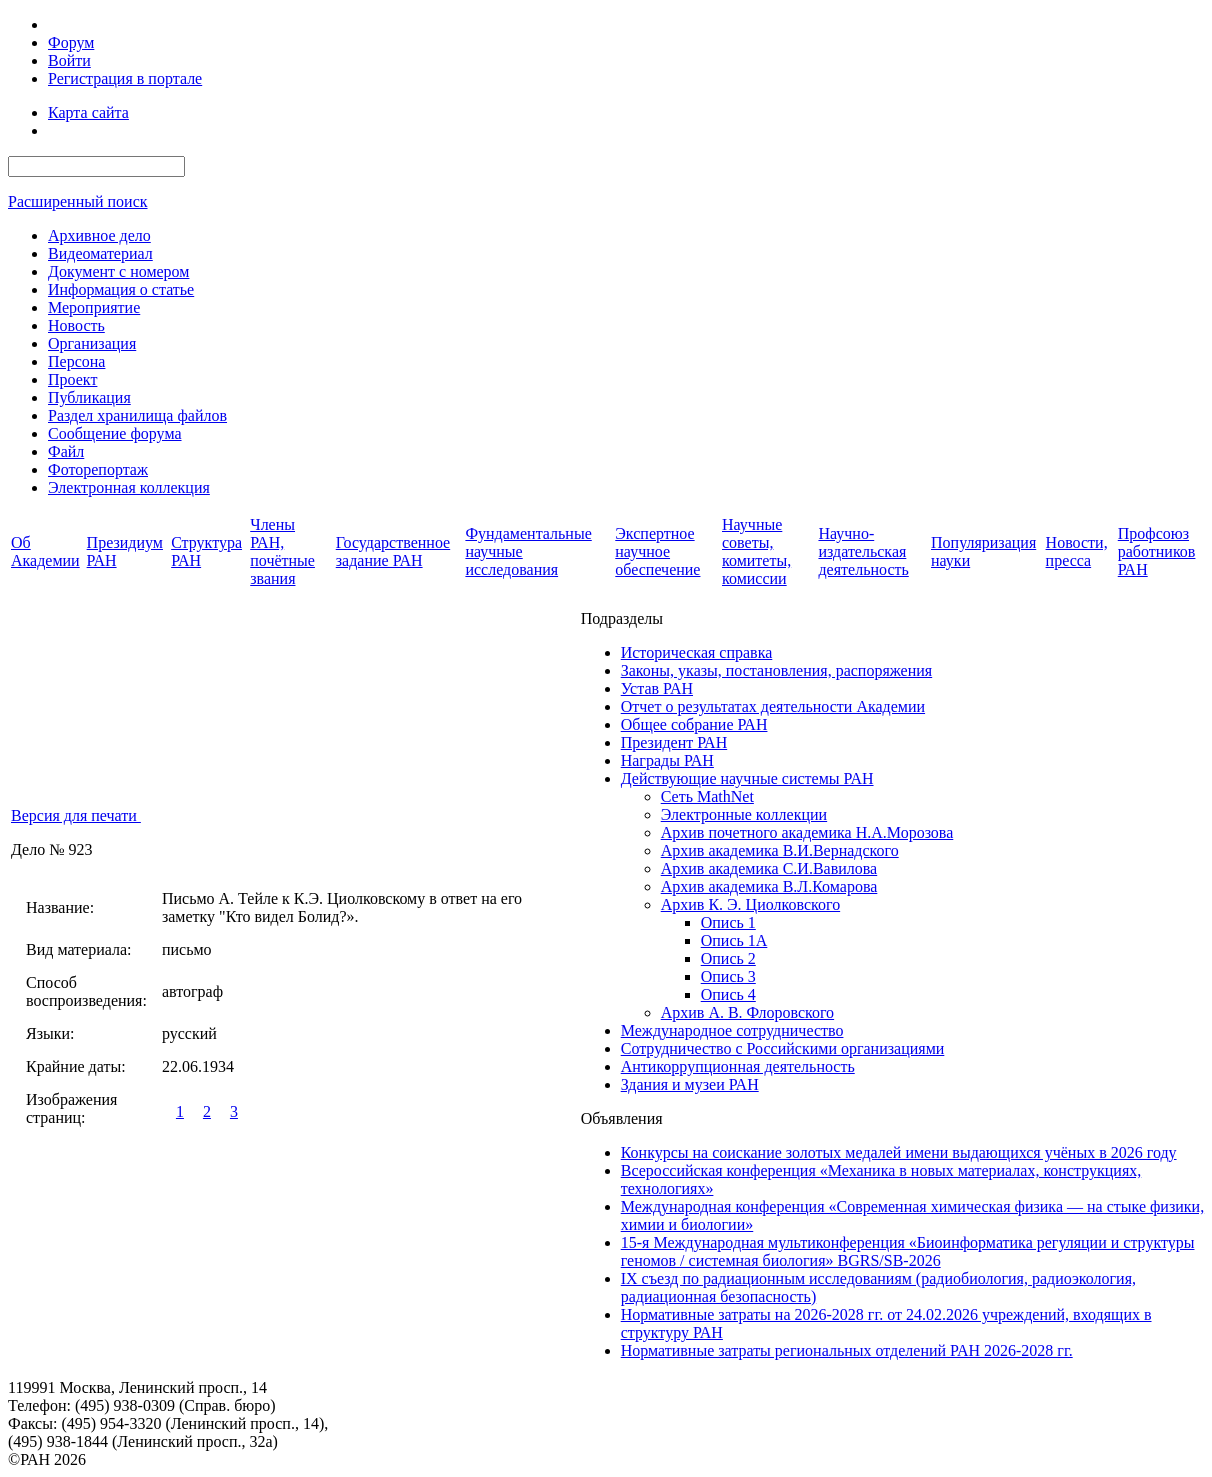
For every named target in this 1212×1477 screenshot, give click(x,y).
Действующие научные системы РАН (747, 778)
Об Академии (45, 551)
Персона (76, 361)
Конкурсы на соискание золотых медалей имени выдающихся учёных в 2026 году (899, 1152)
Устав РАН (657, 688)
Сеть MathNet (707, 796)
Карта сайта (88, 112)
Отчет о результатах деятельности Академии (773, 706)
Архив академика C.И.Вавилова (769, 868)
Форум (71, 42)
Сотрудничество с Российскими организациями (783, 1048)
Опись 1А (734, 940)
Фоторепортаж (98, 469)
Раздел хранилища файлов (137, 415)
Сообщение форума (115, 433)
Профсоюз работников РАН (1157, 551)
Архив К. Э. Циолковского (750, 904)
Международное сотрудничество (732, 1030)
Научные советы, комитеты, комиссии (756, 551)
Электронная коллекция (129, 487)
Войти (69, 60)
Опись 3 (728, 976)
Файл (66, 451)
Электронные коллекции (744, 814)
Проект (72, 379)
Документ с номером (118, 271)
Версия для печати (76, 815)
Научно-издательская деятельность (863, 551)
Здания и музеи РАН (690, 1084)
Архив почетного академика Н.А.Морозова (807, 832)
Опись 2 (728, 958)
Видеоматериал (100, 253)
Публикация (89, 397)
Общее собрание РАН (694, 724)
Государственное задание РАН (393, 551)
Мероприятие (94, 307)
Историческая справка (697, 652)
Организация (92, 343)
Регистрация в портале (125, 78)
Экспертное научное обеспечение (657, 551)
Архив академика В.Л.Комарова (769, 886)
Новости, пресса (1077, 551)
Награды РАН (667, 760)
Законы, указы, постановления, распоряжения (776, 670)
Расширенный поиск (78, 201)
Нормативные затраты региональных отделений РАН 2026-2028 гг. (847, 1350)
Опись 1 (728, 922)
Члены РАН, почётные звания (282, 551)
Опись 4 (728, 994)
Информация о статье (121, 289)
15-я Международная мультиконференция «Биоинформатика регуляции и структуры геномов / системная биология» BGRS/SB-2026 (908, 1251)
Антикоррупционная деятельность (738, 1066)
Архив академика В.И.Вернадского (780, 850)
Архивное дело (99, 235)
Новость (76, 325)
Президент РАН (674, 742)
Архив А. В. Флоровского (747, 1012)
